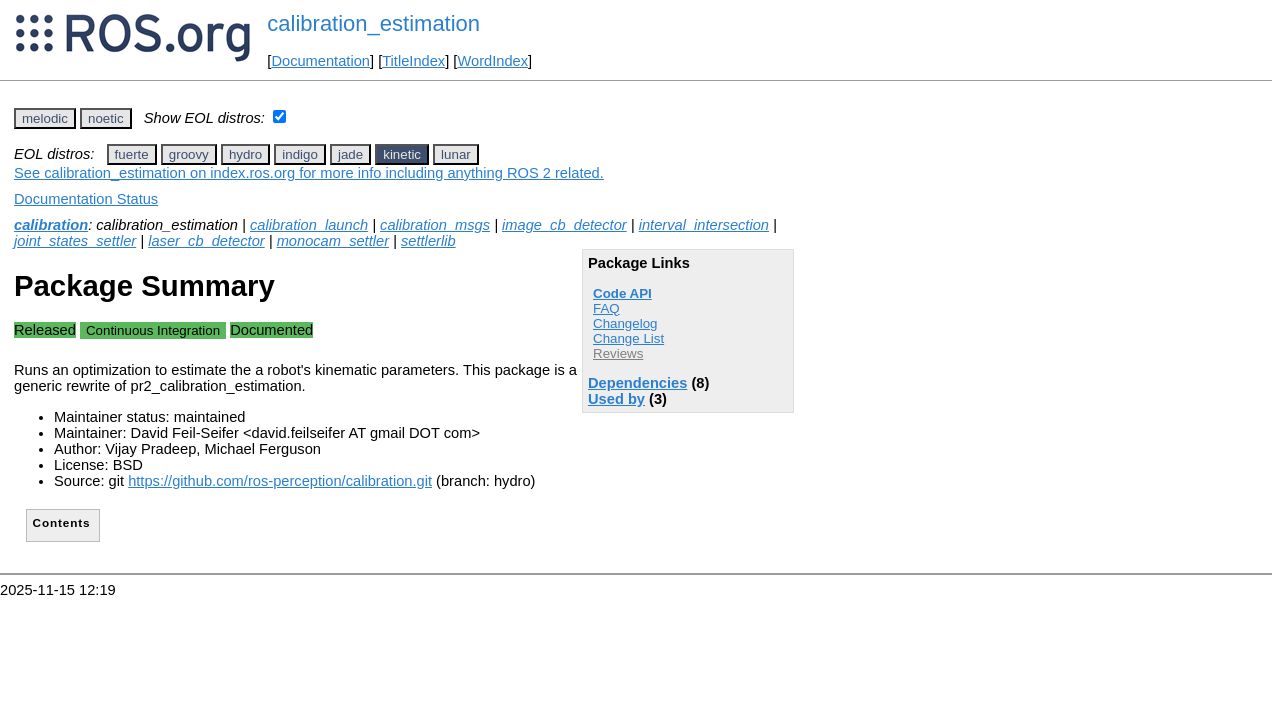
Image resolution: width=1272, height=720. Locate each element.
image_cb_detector (564, 225)
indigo (300, 154)
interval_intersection (704, 225)
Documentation (320, 61)
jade (350, 154)
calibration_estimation (373, 23)
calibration (51, 225)
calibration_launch (309, 225)
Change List (628, 338)
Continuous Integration (153, 330)
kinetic (402, 154)
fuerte (132, 154)
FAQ (606, 308)
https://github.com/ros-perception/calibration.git (280, 481)
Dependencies (637, 383)
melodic (45, 118)
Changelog (625, 323)
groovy (189, 154)
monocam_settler (333, 241)
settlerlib (428, 241)
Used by (616, 399)
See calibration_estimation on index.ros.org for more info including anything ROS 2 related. (309, 173)
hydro (245, 154)
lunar (456, 154)
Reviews (618, 353)
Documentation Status (86, 199)
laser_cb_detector (206, 241)
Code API (622, 293)
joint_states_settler (75, 241)
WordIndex (492, 61)
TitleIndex (413, 61)
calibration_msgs (435, 225)
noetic (106, 118)
